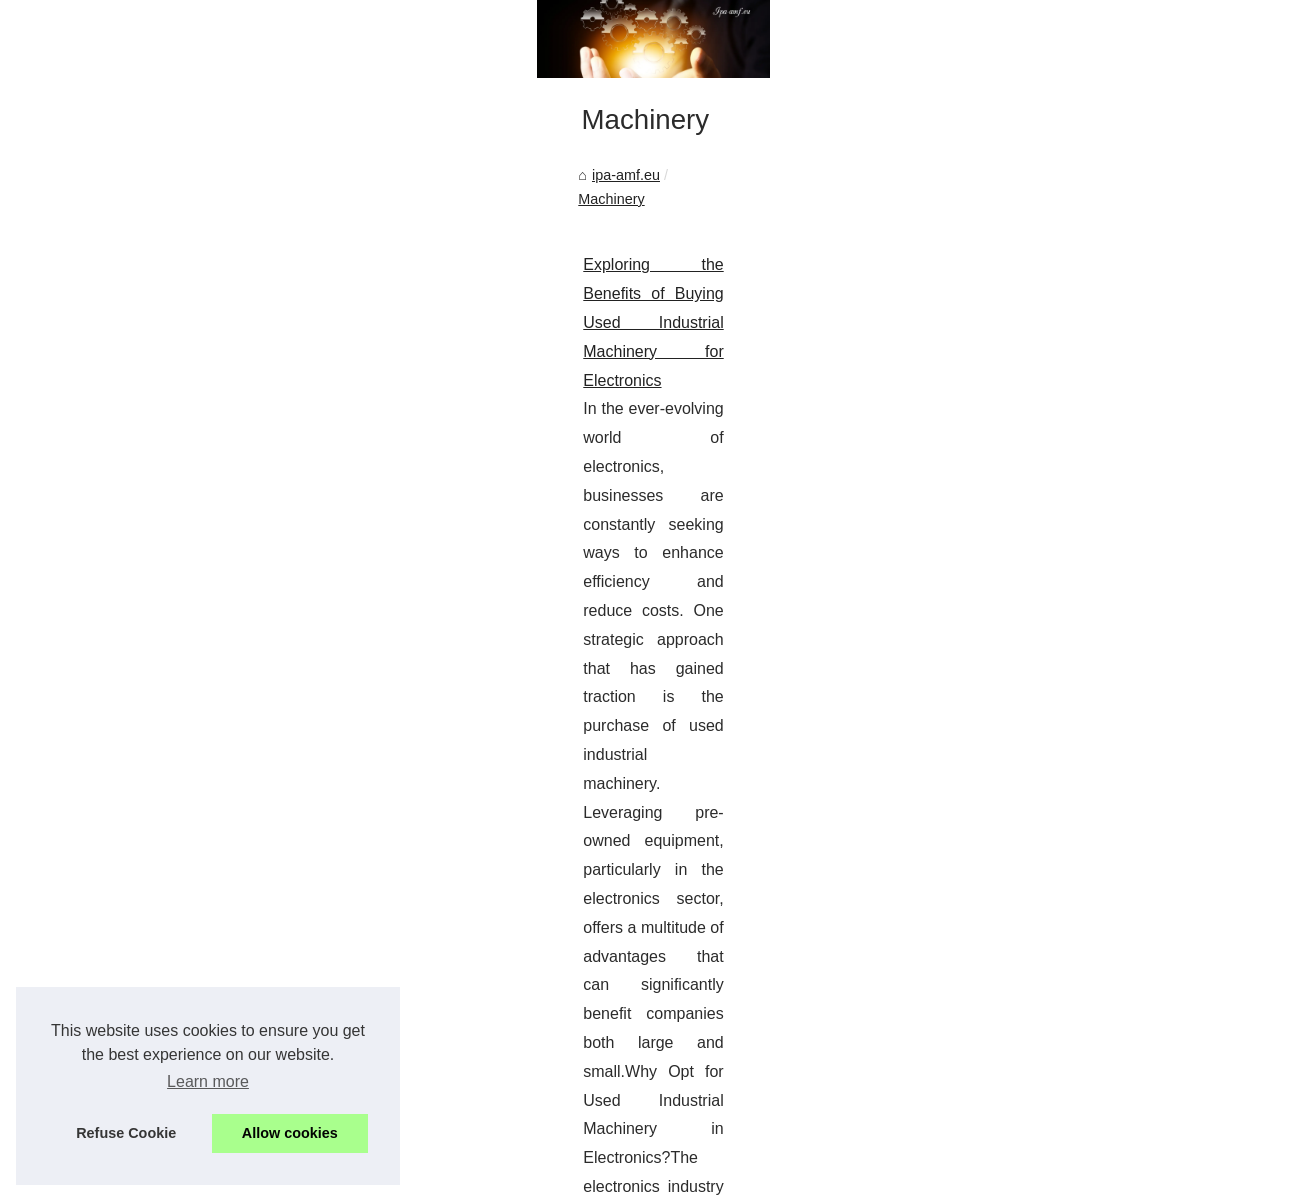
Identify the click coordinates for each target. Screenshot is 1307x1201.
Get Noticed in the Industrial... (1074, 1073)
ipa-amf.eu (106, 539)
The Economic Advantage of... (1075, 1028)
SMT (921, 720)
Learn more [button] (208, 1081)
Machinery (191, 539)
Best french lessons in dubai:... (1077, 664)
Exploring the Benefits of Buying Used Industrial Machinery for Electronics (325, 605)
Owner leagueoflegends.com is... (1084, 572)
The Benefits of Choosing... (1066, 752)
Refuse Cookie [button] (126, 1133)
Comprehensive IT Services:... (1075, 844)
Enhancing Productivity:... (1060, 1117)
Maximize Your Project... (1056, 708)
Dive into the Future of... (1056, 527)
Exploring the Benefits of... (1063, 936)
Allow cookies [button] (290, 1133)
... (74, 749)
